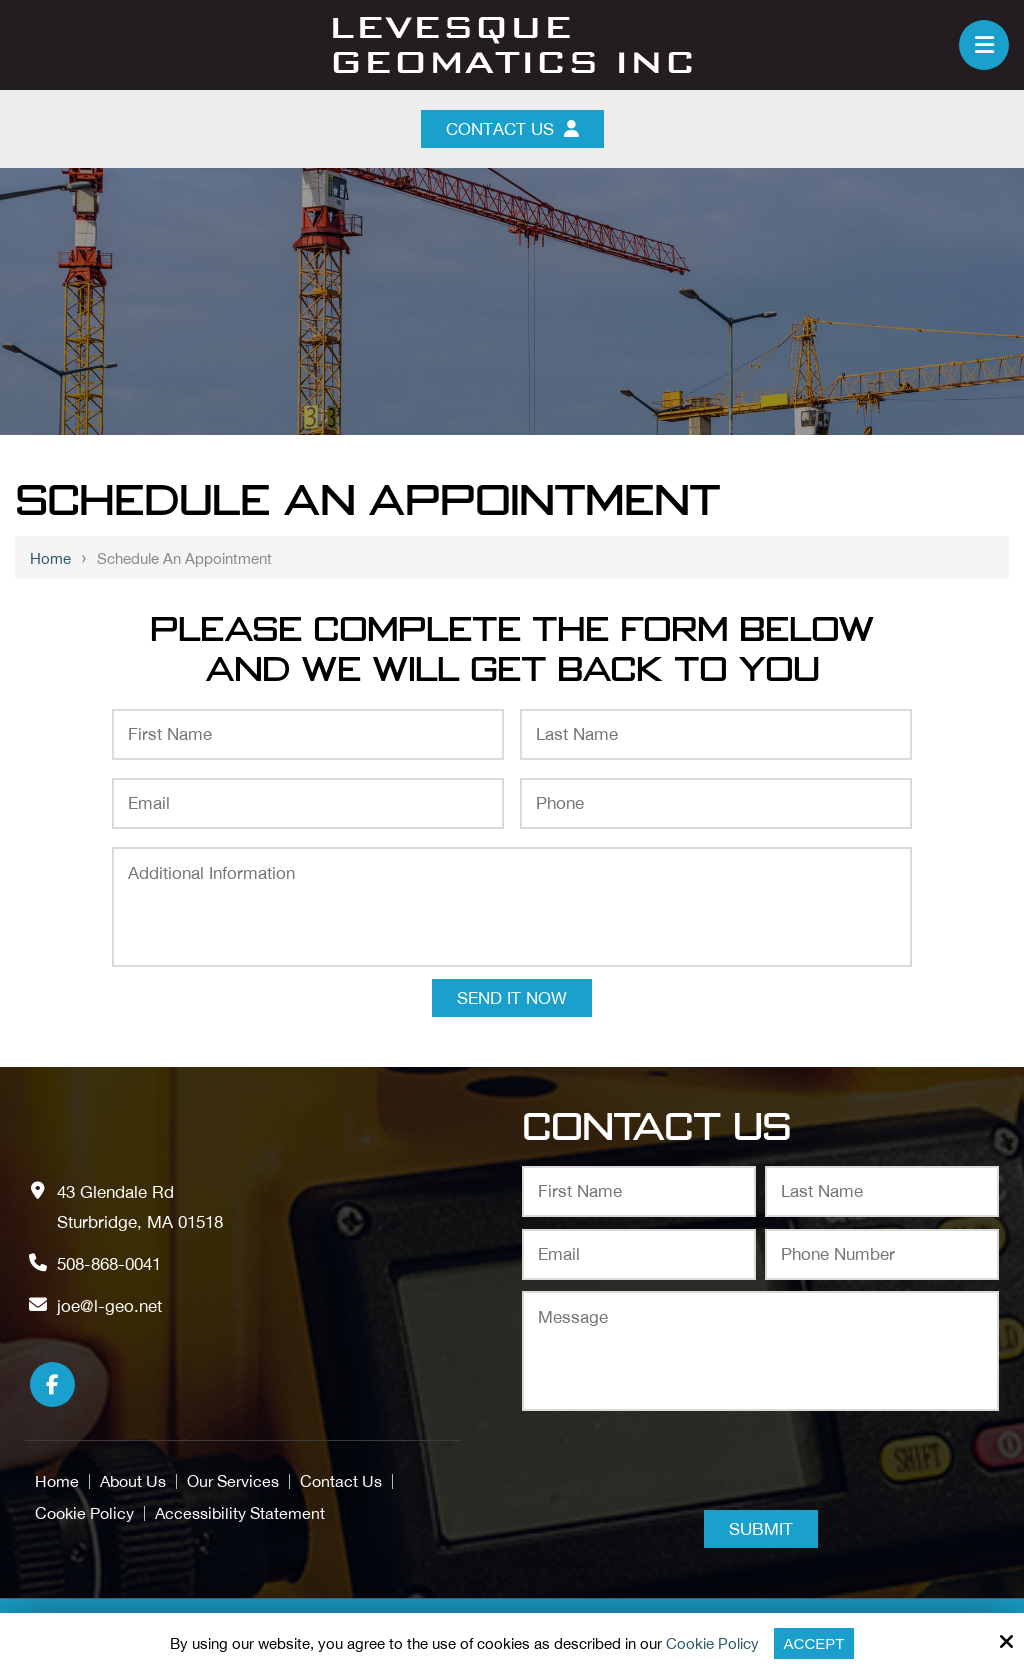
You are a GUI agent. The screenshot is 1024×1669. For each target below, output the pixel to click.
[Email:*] (308, 803)
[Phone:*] (716, 803)
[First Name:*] (308, 734)
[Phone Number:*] (882, 1254)
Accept (814, 1643)
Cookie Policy (712, 1643)
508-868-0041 (109, 1264)
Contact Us (512, 129)
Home (50, 558)
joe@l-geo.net (109, 1306)
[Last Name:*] (716, 734)
